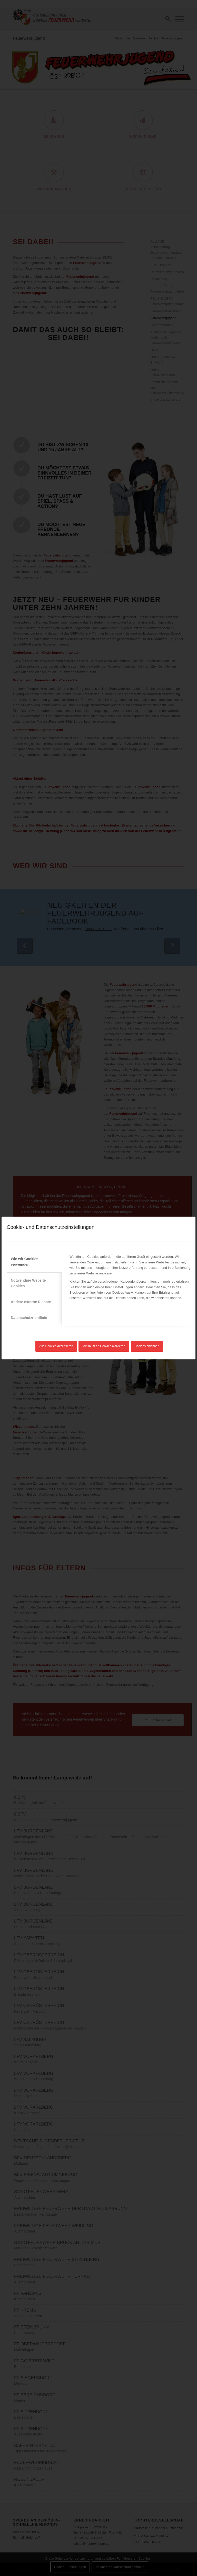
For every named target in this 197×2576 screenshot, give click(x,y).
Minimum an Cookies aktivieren (104, 1346)
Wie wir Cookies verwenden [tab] (24, 1261)
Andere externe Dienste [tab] (31, 1302)
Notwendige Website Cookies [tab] (28, 1283)
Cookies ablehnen (147, 1346)
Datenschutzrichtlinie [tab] (29, 1318)
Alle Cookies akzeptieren (56, 1346)
